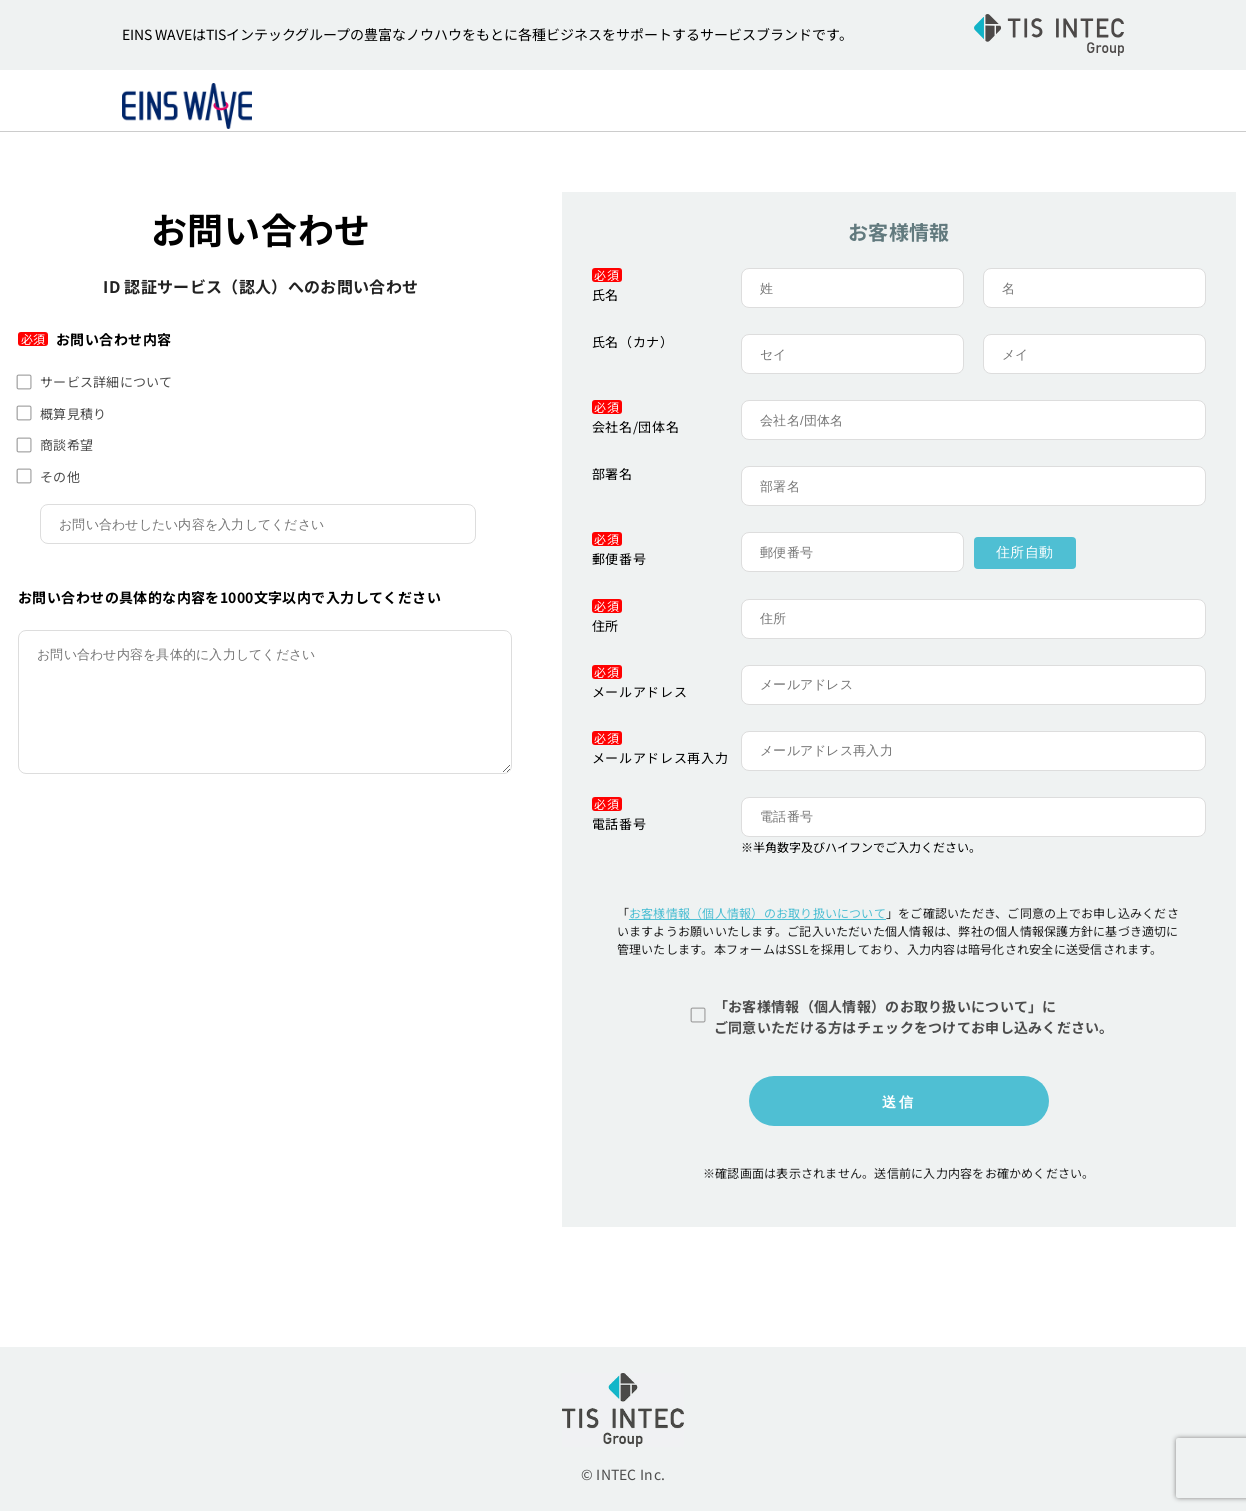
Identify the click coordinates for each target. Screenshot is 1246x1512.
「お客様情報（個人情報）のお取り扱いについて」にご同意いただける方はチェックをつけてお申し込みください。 (914, 1017)
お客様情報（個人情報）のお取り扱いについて (757, 913)
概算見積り (73, 414)
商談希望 (66, 446)
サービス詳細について (106, 383)
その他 (60, 477)
